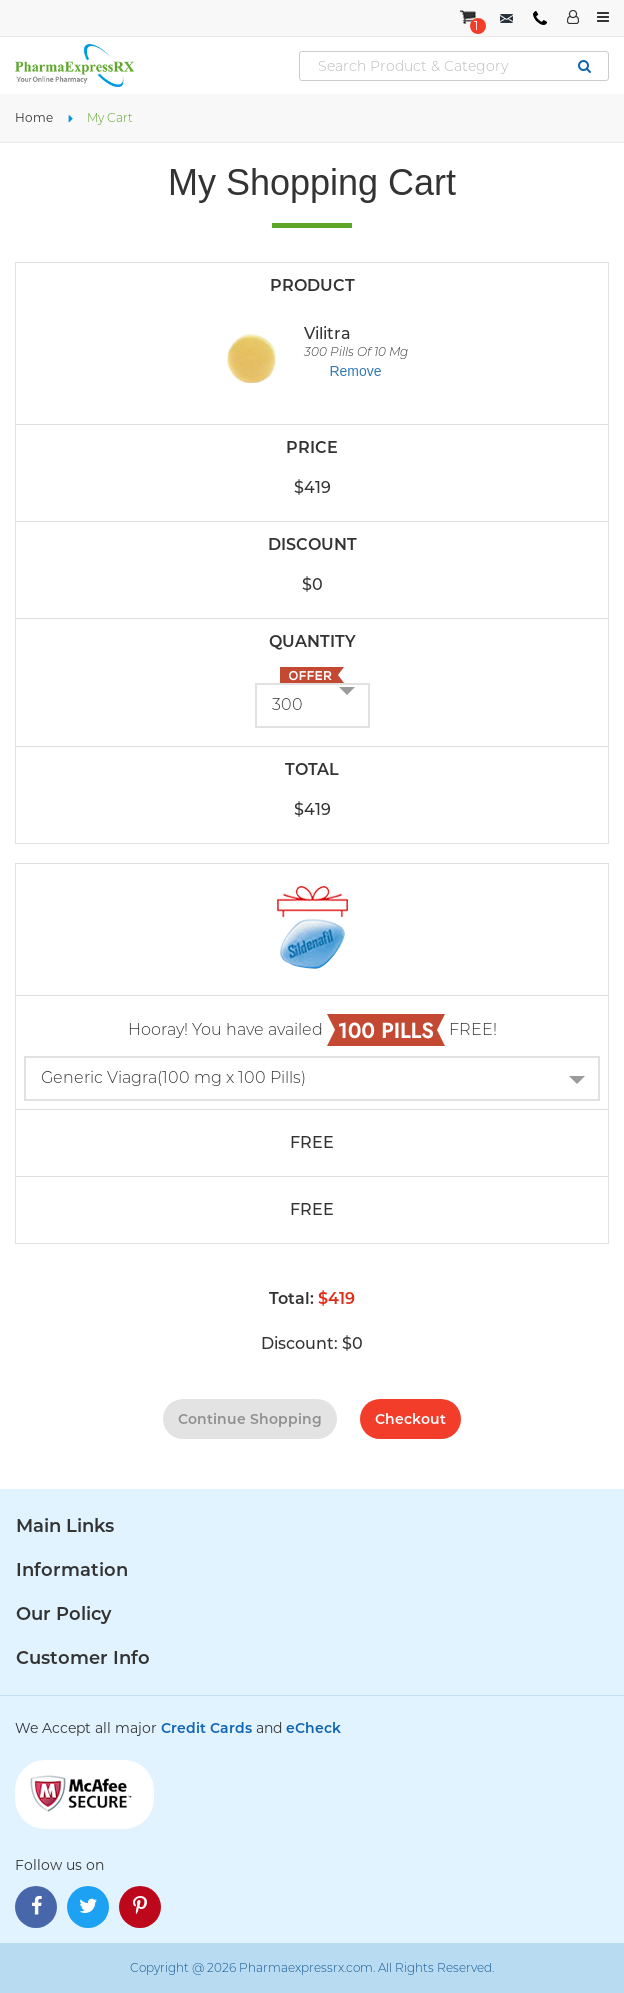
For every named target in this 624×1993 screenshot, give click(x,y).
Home (34, 117)
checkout (410, 1419)
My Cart (110, 117)
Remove (355, 371)
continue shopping (250, 1419)
